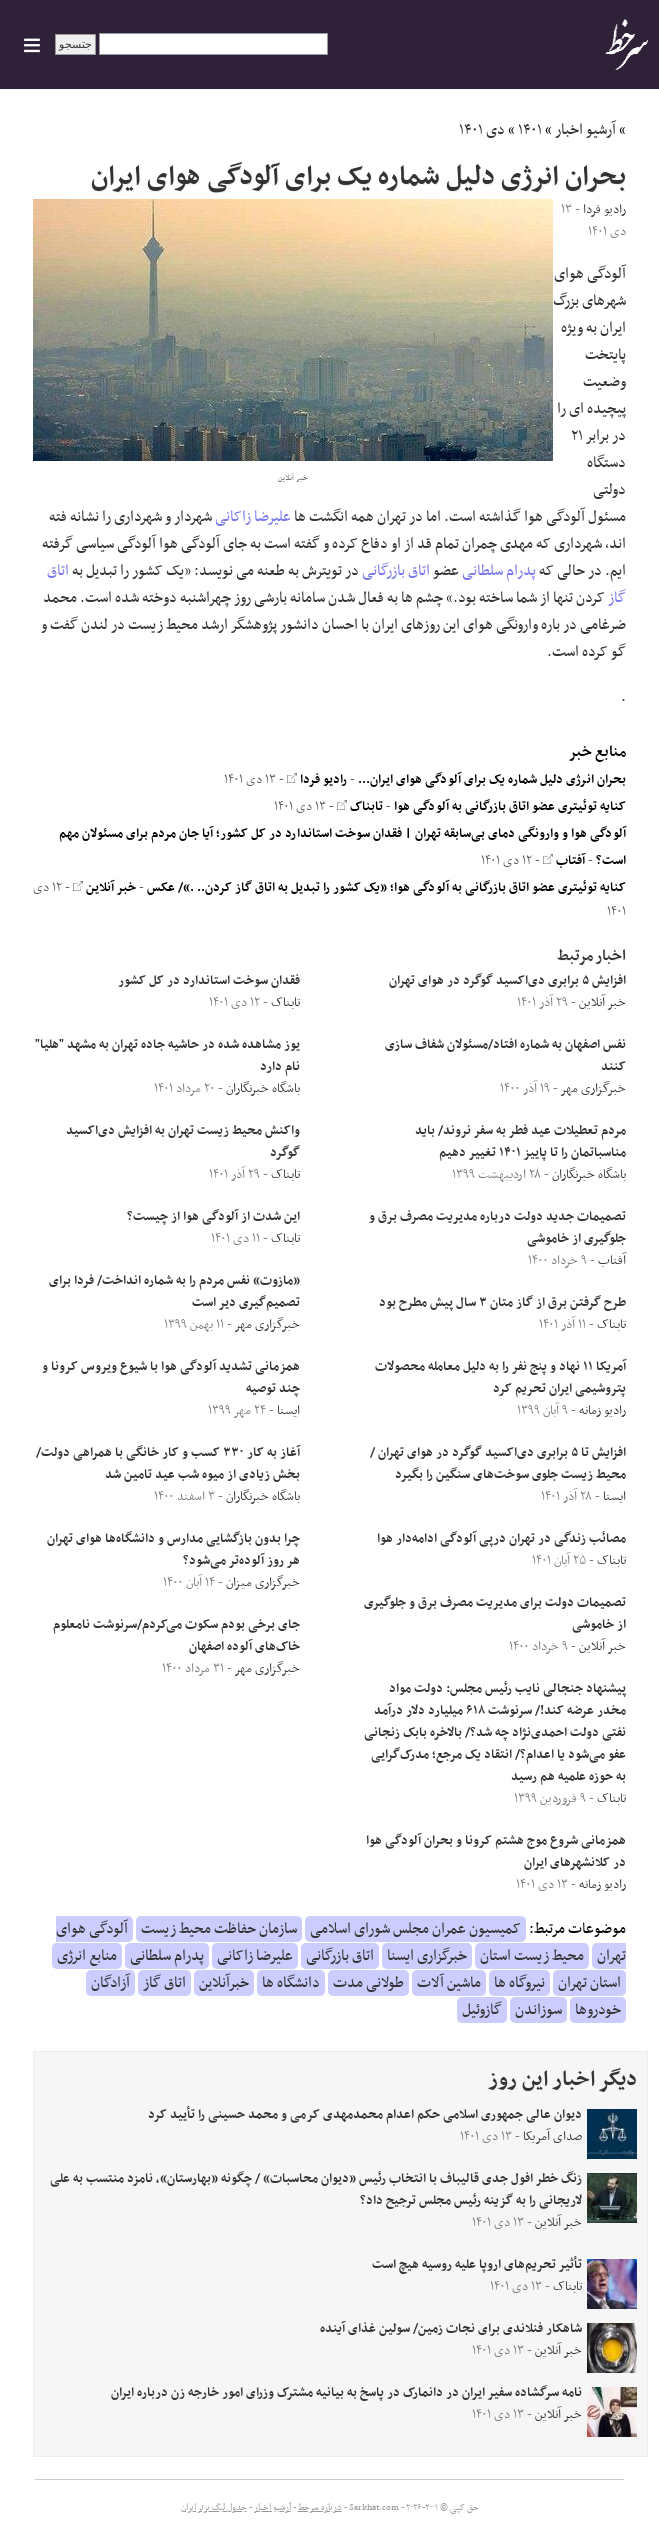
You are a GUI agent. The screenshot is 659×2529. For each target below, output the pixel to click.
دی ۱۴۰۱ (482, 130)
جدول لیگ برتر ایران (214, 2508)
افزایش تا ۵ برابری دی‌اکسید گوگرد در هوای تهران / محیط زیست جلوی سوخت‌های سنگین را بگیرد (498, 1464)
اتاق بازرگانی (396, 571)
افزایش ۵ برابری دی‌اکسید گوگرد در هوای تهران (507, 981)
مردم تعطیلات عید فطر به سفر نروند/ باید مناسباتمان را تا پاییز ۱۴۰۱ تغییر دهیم (520, 1142)
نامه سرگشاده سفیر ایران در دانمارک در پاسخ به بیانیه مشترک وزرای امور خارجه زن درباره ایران (346, 2393)
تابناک (360, 807)
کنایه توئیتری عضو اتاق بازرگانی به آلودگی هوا (510, 807)
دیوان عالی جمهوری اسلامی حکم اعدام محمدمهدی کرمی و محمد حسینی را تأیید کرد (365, 2115)
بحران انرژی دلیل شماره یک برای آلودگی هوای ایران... (492, 780)
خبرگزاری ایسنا (427, 1956)
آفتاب (564, 861)
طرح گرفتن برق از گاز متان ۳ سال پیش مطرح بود (502, 1303)
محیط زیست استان (532, 1956)
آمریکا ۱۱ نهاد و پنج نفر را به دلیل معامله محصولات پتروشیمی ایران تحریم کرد (500, 1378)
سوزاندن (538, 2010)
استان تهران (589, 1983)
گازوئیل (482, 2010)
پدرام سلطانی (499, 571)
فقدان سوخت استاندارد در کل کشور (209, 981)
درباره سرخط (320, 2508)
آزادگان (110, 1983)
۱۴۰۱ (530, 130)
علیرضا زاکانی (253, 517)
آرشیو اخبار (585, 130)
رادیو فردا (317, 780)
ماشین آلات (449, 1983)
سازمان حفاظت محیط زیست (219, 1929)
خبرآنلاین (224, 1983)
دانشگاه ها (291, 1983)
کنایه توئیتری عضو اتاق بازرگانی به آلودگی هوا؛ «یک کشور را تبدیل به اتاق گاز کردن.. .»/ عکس (386, 888)
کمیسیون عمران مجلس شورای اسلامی (415, 1929)
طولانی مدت (368, 1983)
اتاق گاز (164, 1983)
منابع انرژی (87, 1956)
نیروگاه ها (519, 1983)
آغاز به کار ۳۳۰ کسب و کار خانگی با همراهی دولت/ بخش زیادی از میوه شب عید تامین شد (168, 1464)
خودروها (598, 2010)
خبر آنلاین (104, 888)
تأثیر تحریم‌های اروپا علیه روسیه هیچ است (477, 2265)
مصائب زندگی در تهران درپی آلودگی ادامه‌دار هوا (501, 1539)
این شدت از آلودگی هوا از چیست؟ (213, 1217)
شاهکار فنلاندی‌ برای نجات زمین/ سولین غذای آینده (451, 2329)
